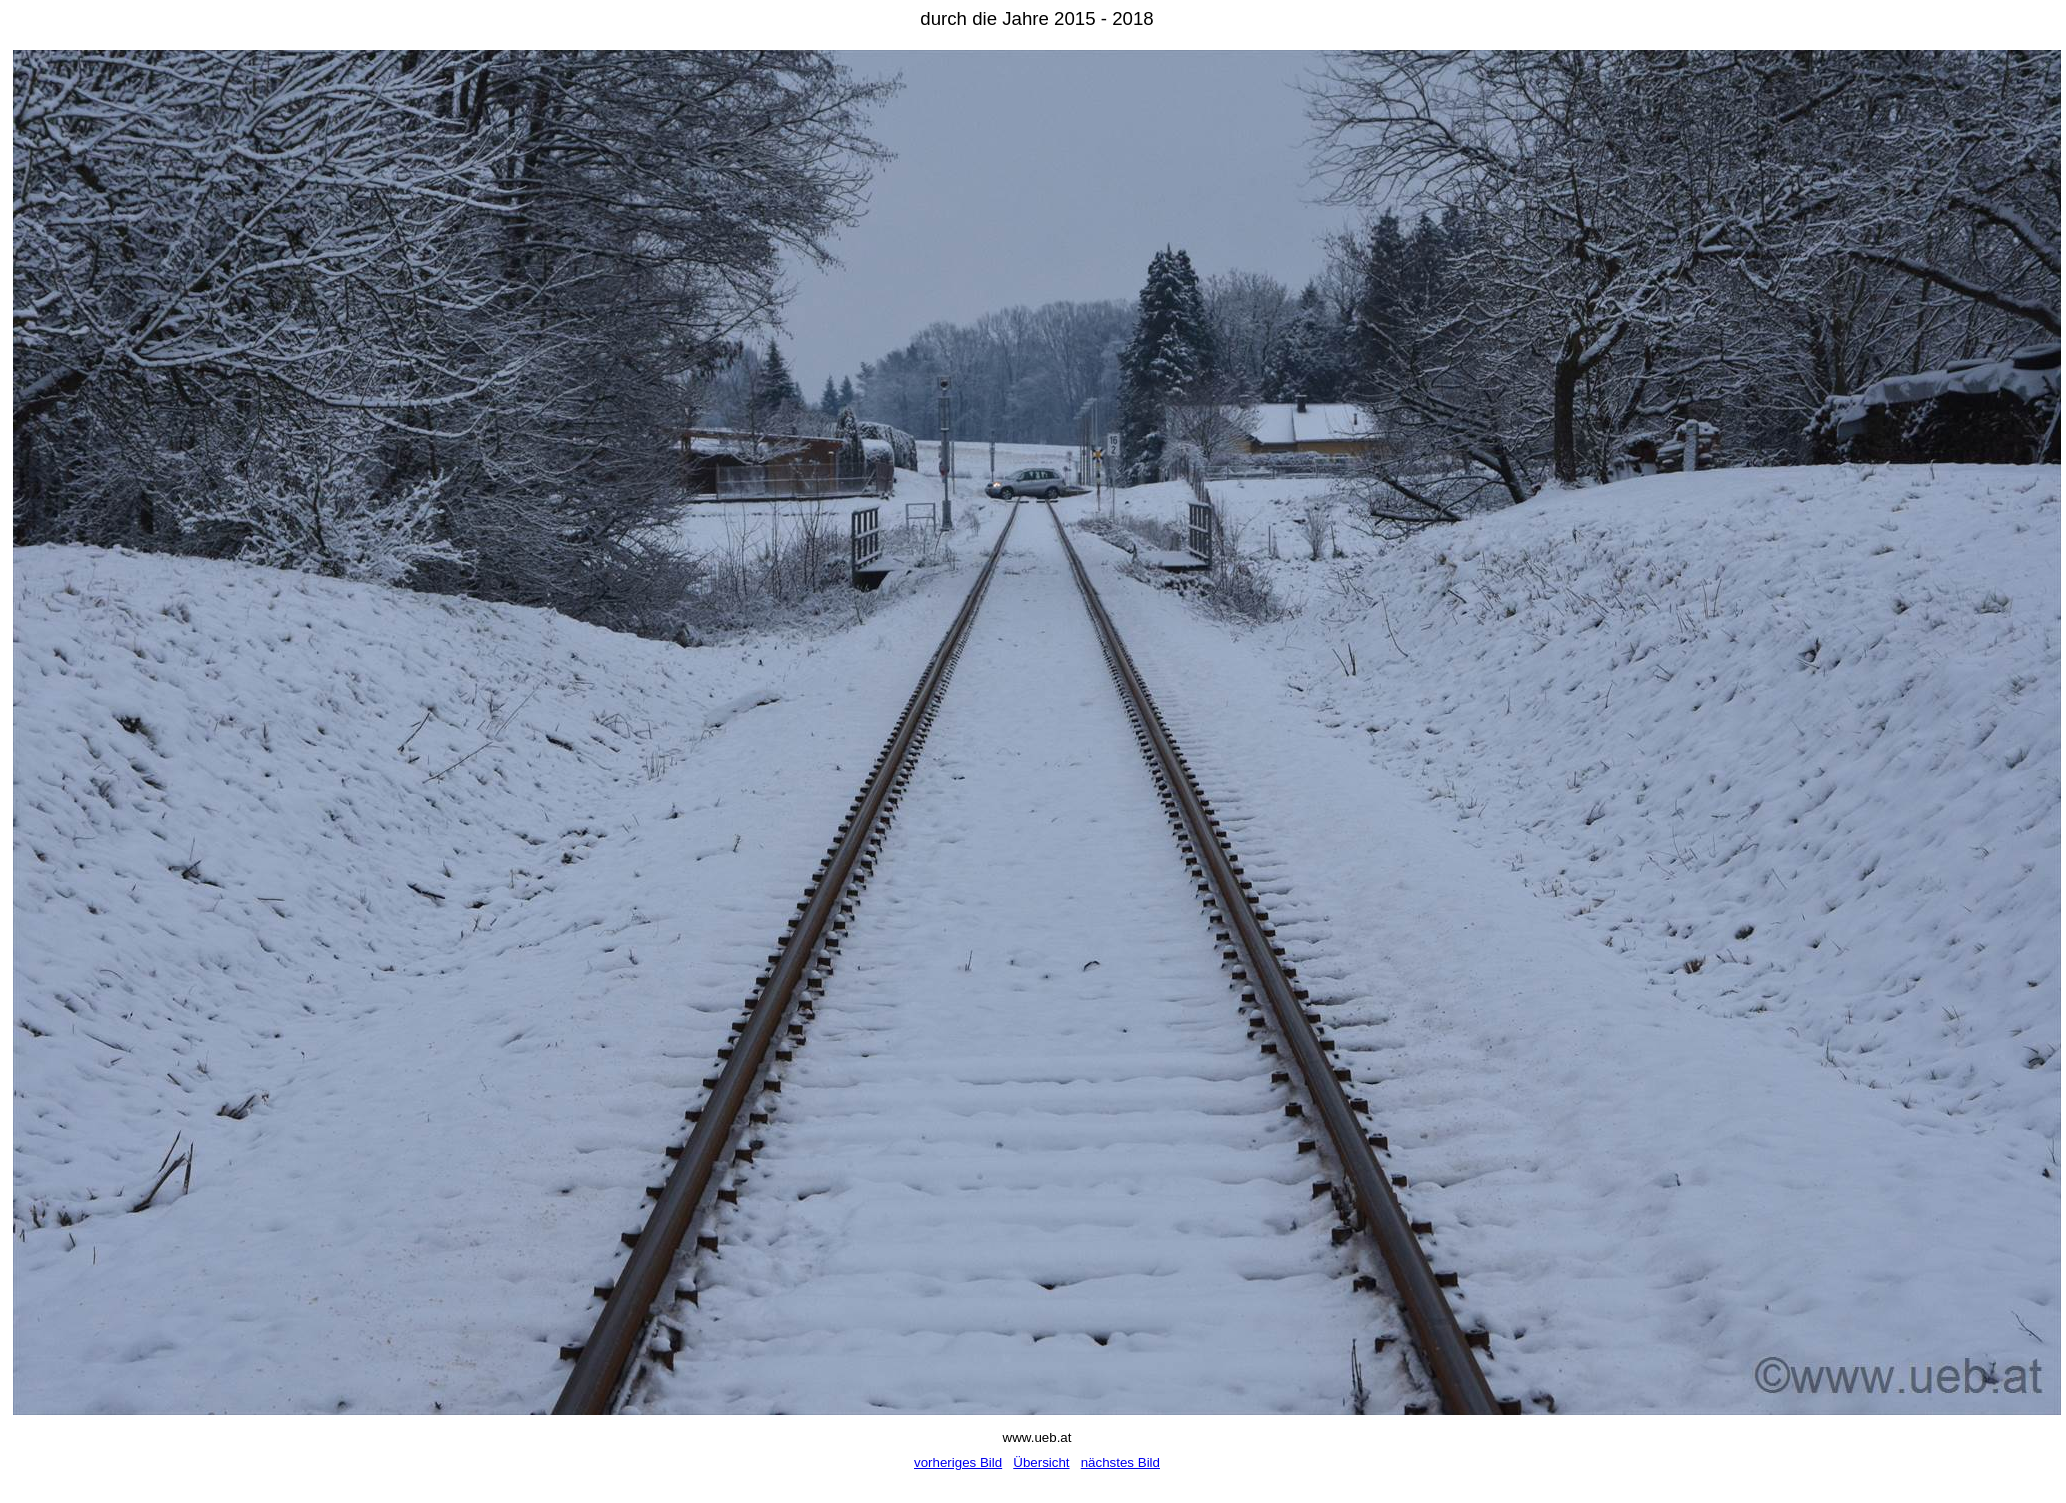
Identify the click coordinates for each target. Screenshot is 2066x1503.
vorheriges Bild (958, 1462)
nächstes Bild (1120, 1462)
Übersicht (1041, 1462)
